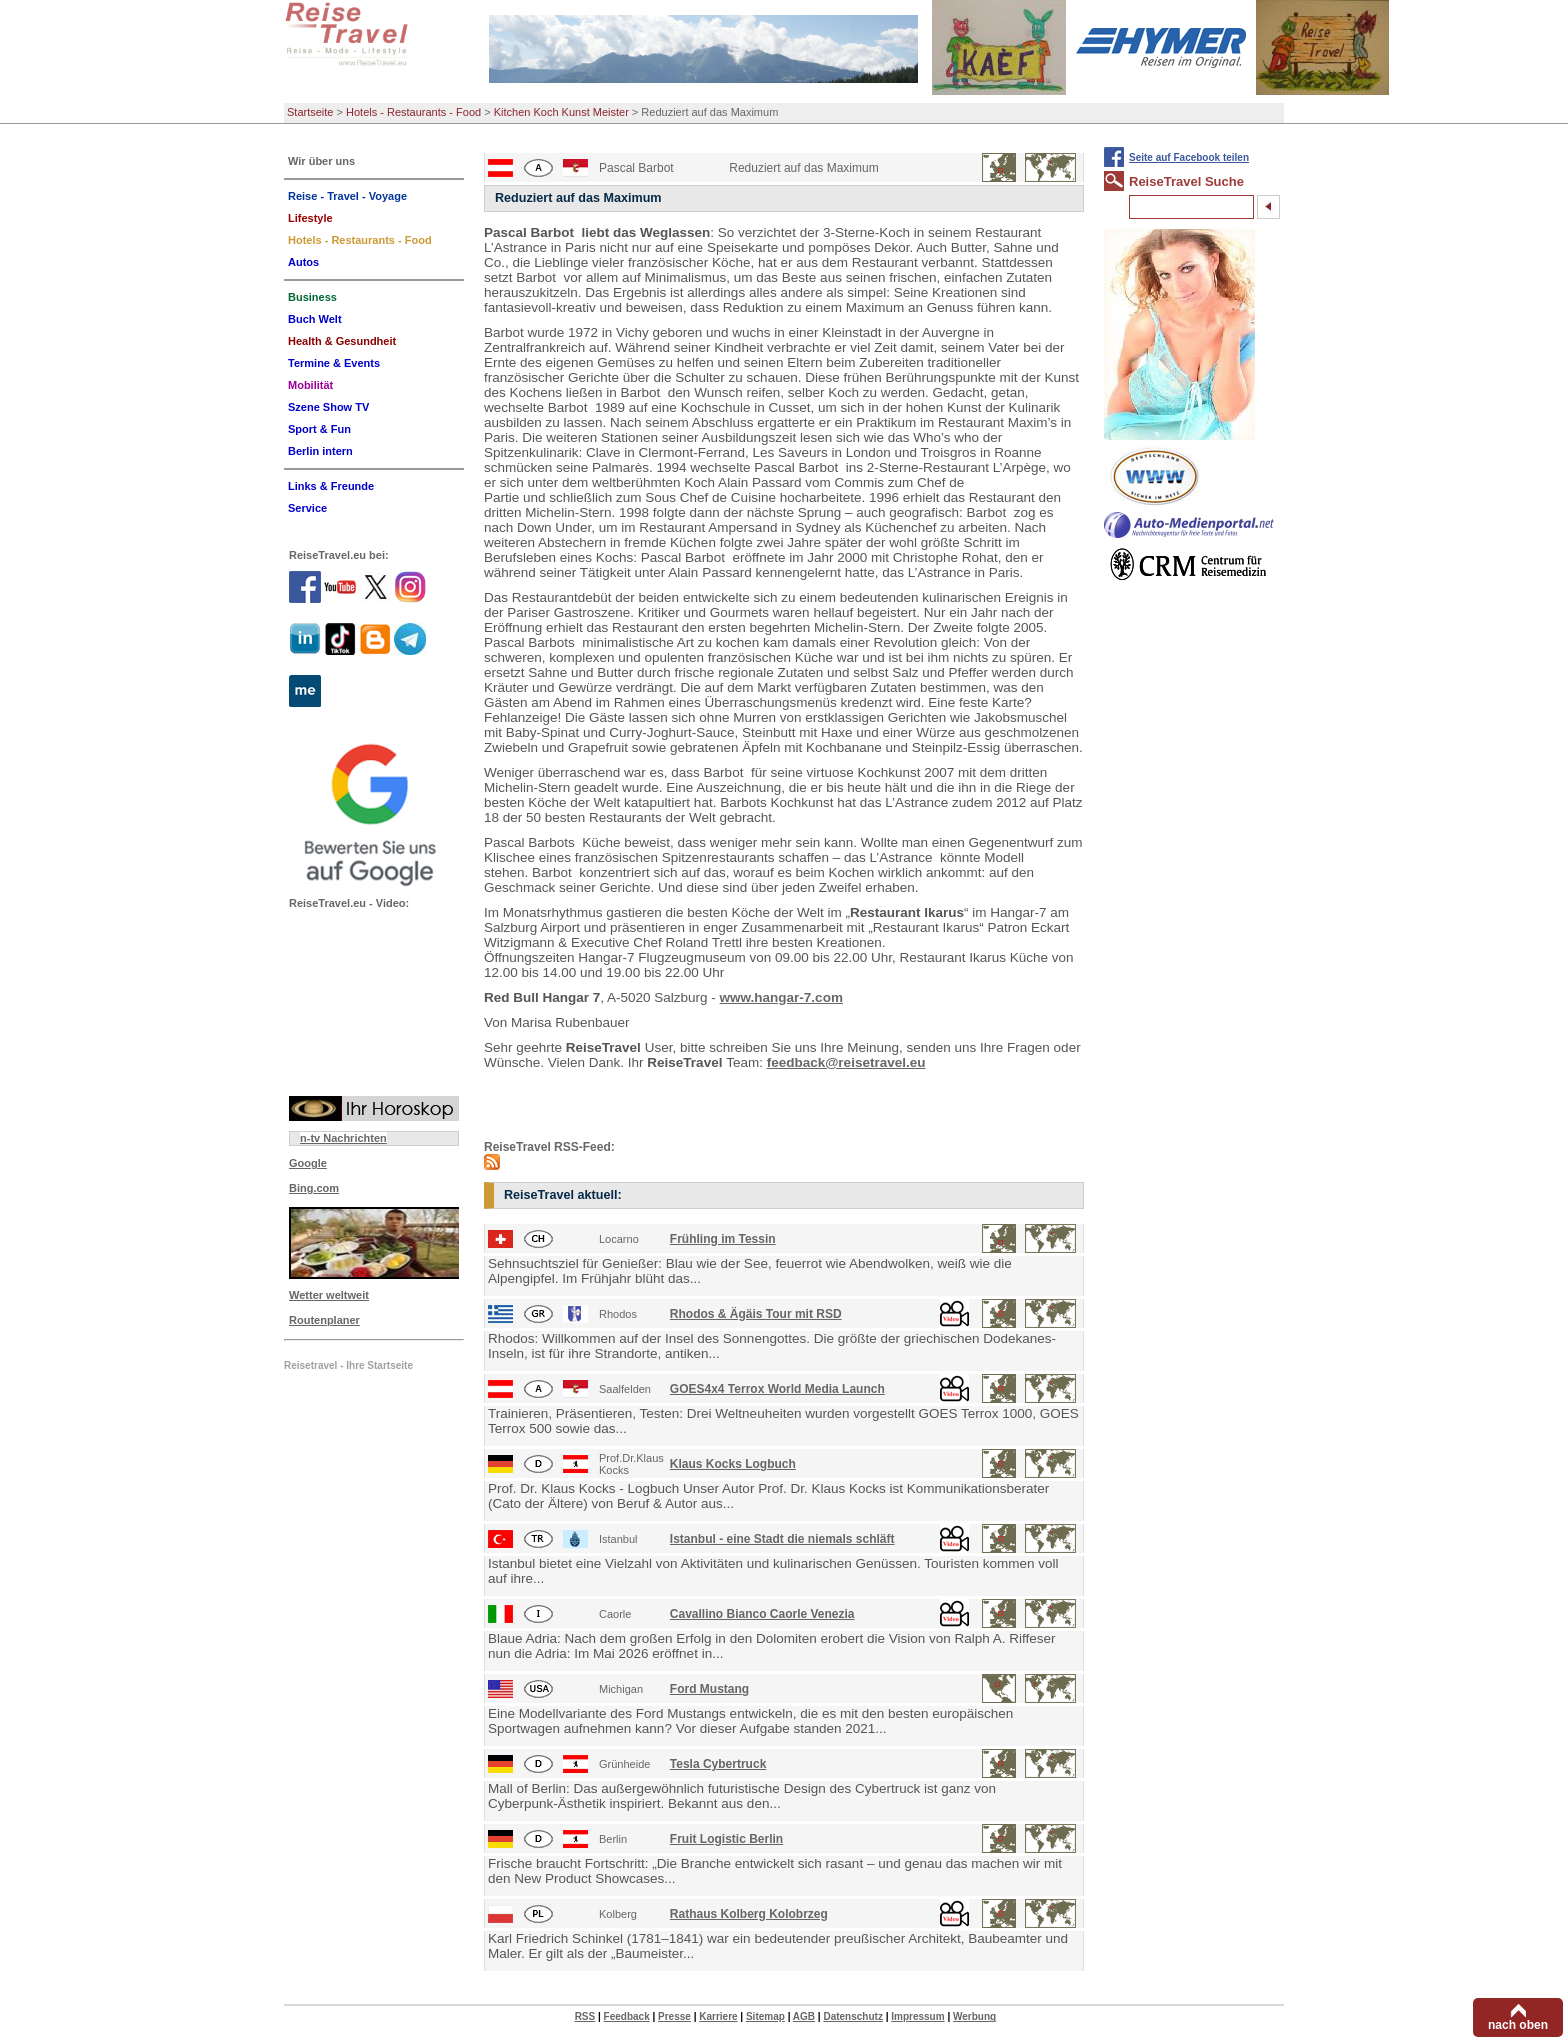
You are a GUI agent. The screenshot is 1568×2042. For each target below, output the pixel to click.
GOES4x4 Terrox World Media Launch (777, 1389)
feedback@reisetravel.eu (846, 1062)
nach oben (1518, 2025)
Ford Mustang (709, 1689)
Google (308, 1163)
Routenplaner (324, 1320)
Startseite (310, 112)
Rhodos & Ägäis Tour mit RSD (756, 1314)
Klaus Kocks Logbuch (733, 1464)
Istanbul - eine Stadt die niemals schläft (782, 1539)
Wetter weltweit (329, 1295)
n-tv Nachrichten (343, 1138)
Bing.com (314, 1188)
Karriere (718, 2016)
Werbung (974, 2016)
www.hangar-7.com (781, 997)
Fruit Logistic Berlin (726, 1839)
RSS (585, 2016)
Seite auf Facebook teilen (1189, 157)
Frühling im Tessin (723, 1239)
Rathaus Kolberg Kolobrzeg (749, 1914)
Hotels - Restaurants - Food (413, 112)
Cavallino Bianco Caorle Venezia (762, 1614)
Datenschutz (852, 2016)
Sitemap (765, 2016)
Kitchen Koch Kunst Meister (561, 112)
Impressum (917, 2016)
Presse (674, 2016)
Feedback (627, 2016)
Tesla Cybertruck (718, 1764)
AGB (804, 2016)
